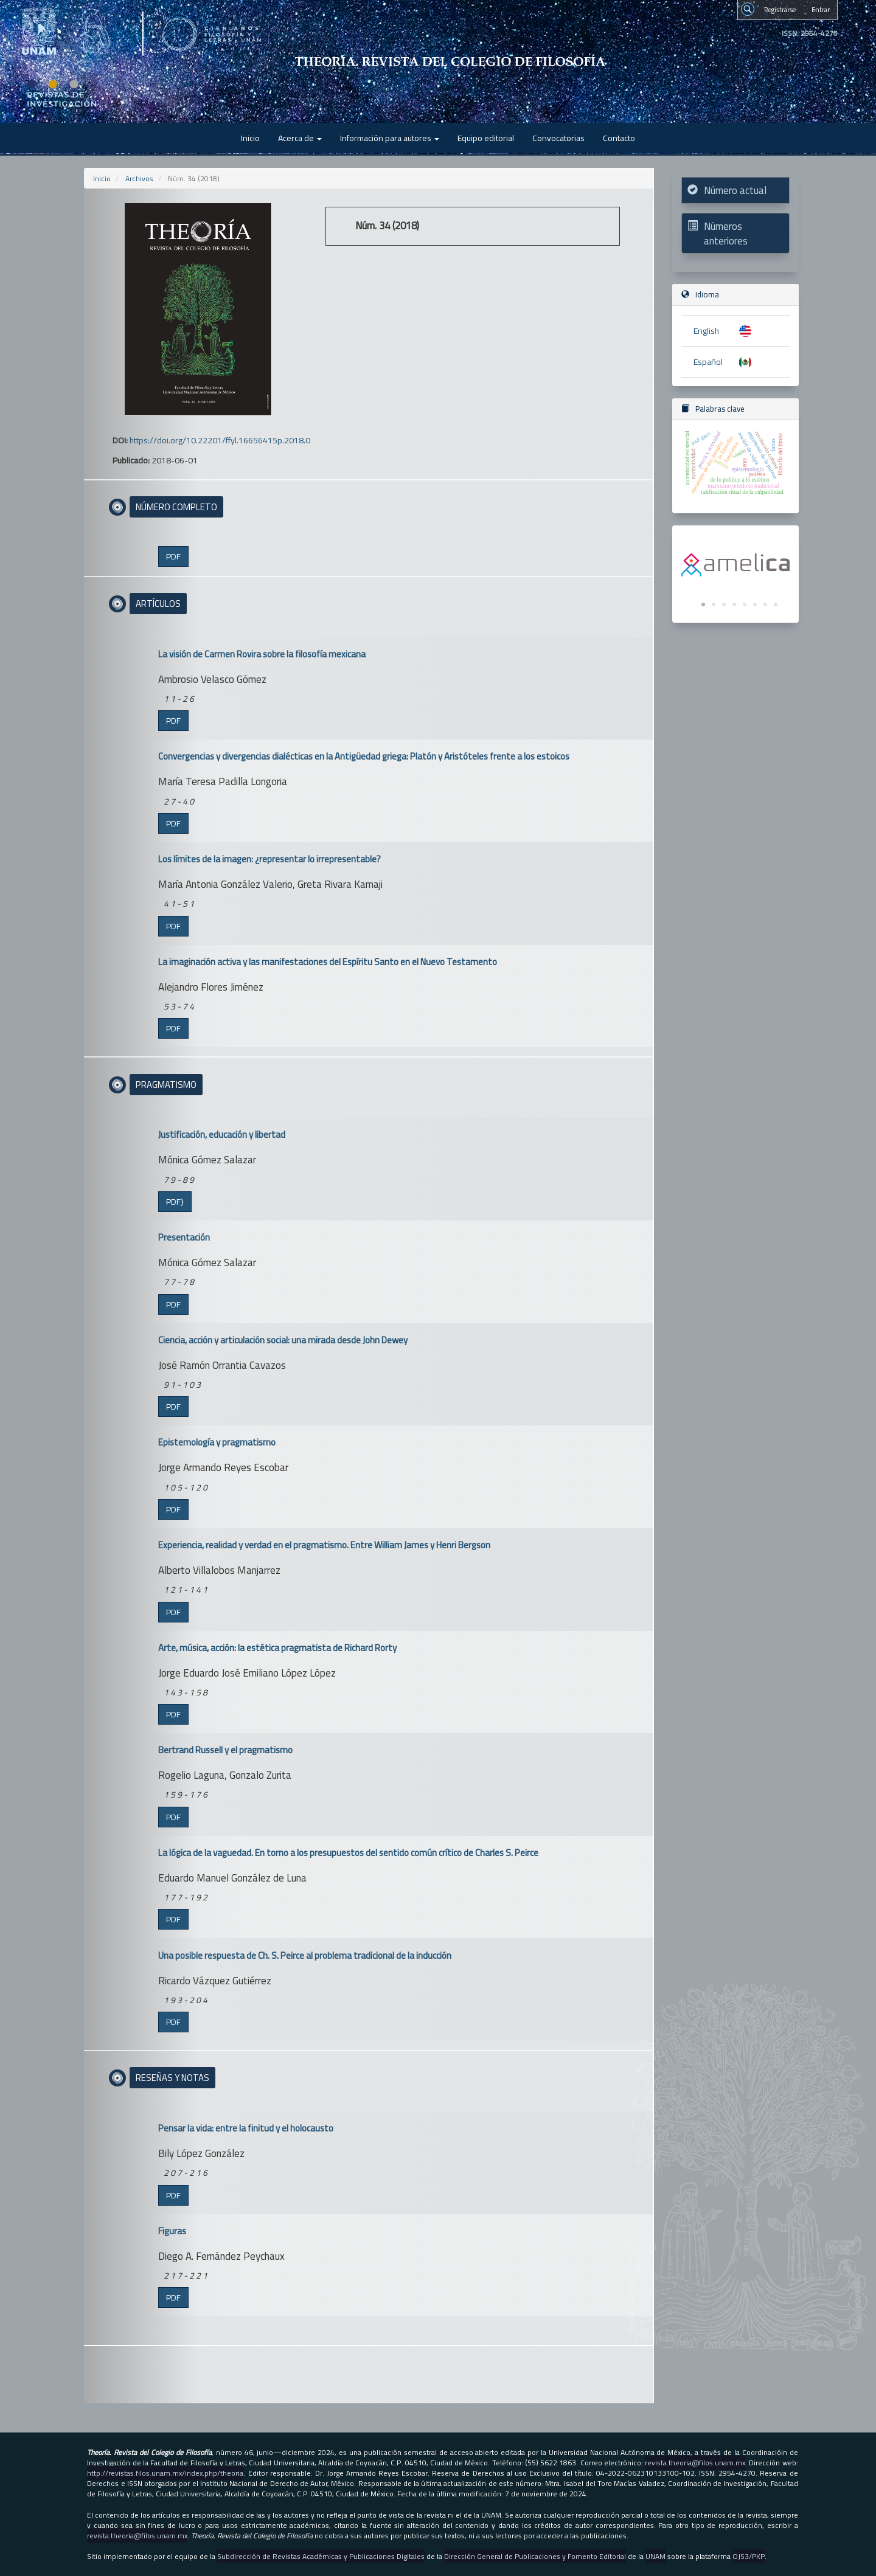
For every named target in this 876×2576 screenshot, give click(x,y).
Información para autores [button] (389, 138)
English (706, 331)
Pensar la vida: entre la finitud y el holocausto (245, 2128)
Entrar (821, 9)
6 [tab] (755, 605)
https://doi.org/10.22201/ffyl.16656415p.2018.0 (220, 440)
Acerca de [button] (300, 138)
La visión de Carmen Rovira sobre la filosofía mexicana (262, 654)
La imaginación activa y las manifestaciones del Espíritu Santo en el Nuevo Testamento (327, 962)
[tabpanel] (735, 565)
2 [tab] (713, 605)
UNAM (655, 2556)
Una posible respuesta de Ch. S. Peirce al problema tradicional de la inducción (304, 1955)
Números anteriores (726, 233)
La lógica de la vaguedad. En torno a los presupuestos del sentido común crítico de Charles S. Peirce (348, 1852)
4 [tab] (734, 605)
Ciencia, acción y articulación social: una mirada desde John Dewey (283, 1340)
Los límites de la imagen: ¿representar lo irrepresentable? (269, 859)
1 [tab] (703, 605)
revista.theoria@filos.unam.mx (695, 2463)
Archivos (139, 178)
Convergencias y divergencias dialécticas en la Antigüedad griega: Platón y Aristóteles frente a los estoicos (363, 756)
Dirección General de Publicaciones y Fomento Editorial (535, 2556)
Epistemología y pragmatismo (217, 1442)
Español (708, 362)
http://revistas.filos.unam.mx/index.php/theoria (165, 2473)
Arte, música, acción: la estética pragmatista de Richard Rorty (277, 1648)
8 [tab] (776, 605)
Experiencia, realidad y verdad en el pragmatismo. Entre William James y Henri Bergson (324, 1545)
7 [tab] (765, 605)
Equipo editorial (485, 138)
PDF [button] (173, 556)
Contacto (619, 138)
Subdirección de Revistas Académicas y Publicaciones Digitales (321, 2556)
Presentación (184, 1237)
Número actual (735, 190)
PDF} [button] (175, 1202)
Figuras (172, 2231)
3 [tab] (724, 605)
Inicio (250, 138)
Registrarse (780, 9)
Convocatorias (558, 138)
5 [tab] (745, 605)
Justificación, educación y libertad (221, 1134)
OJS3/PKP (748, 2556)
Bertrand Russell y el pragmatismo (225, 1750)
